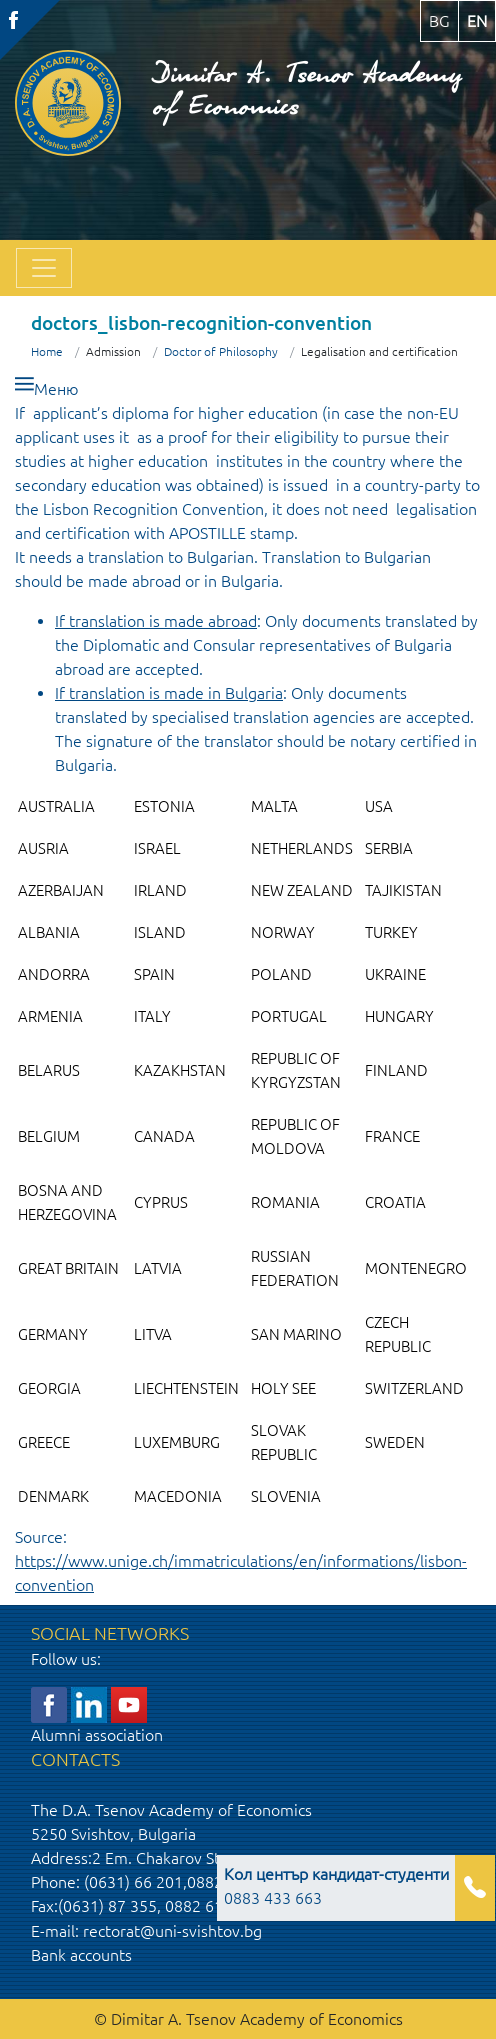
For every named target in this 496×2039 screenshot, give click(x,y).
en (477, 21)
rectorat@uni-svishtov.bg (172, 1931)
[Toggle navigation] (44, 268)
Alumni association (97, 1735)
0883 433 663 (336, 1886)
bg (439, 21)
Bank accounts (81, 1955)
